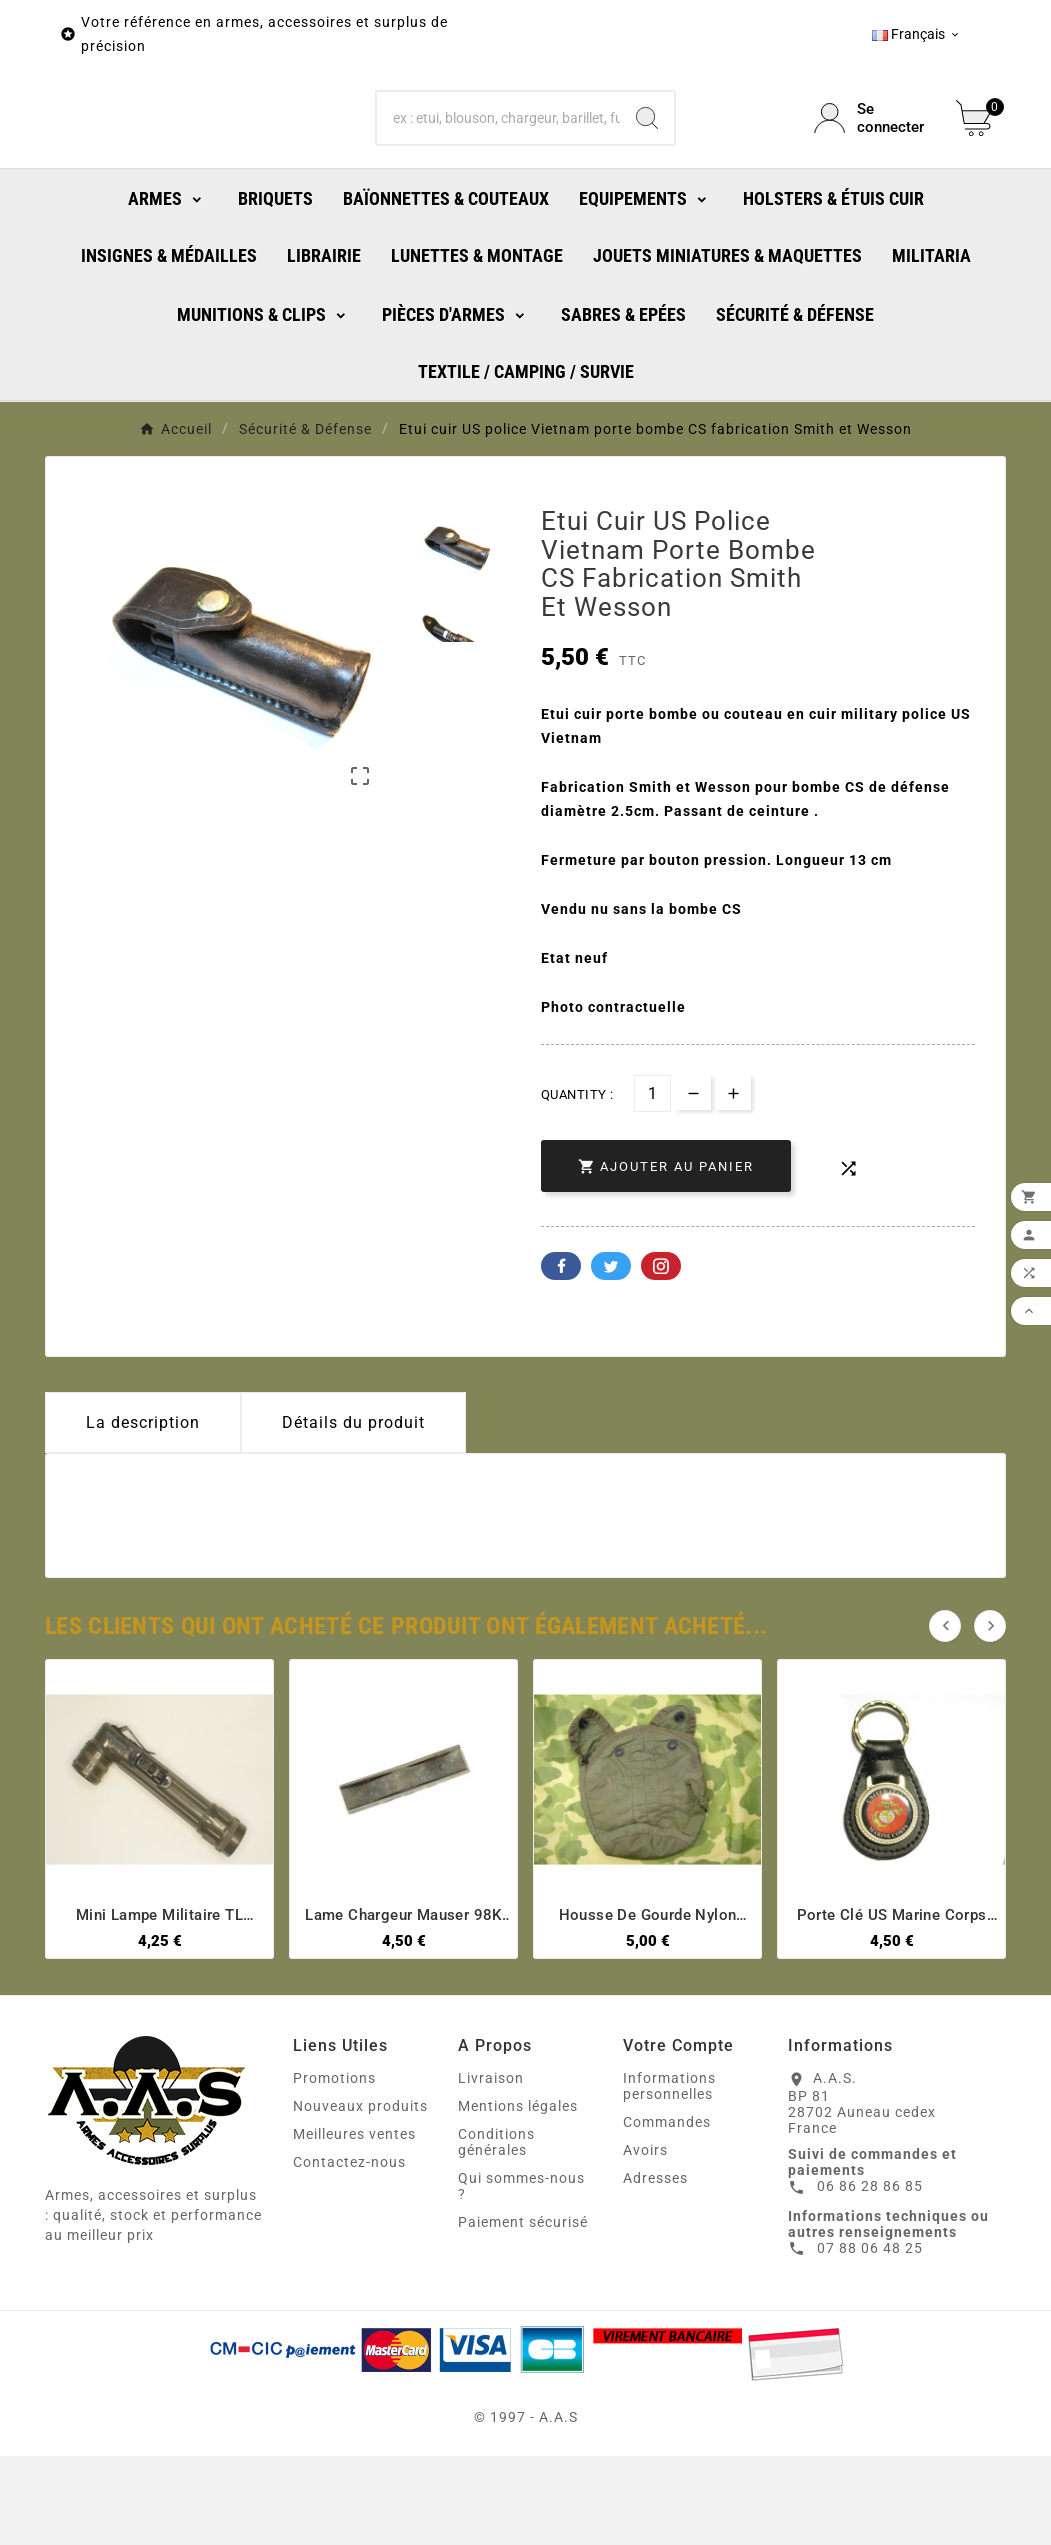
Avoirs (645, 2239)
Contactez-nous (349, 2251)
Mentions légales (518, 2195)
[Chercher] (498, 163)
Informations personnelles (669, 2175)
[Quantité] (652, 1182)
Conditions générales (496, 2231)
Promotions (334, 2167)
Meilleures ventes (354, 2223)
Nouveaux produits (360, 2195)
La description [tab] (143, 1511)
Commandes (667, 2211)
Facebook (561, 1355)
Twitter (611, 1355)
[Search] (647, 163)
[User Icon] (873, 163)
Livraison (491, 2167)
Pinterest (661, 1355)
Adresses (655, 2267)
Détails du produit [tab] (353, 1511)
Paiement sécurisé (523, 2311)
